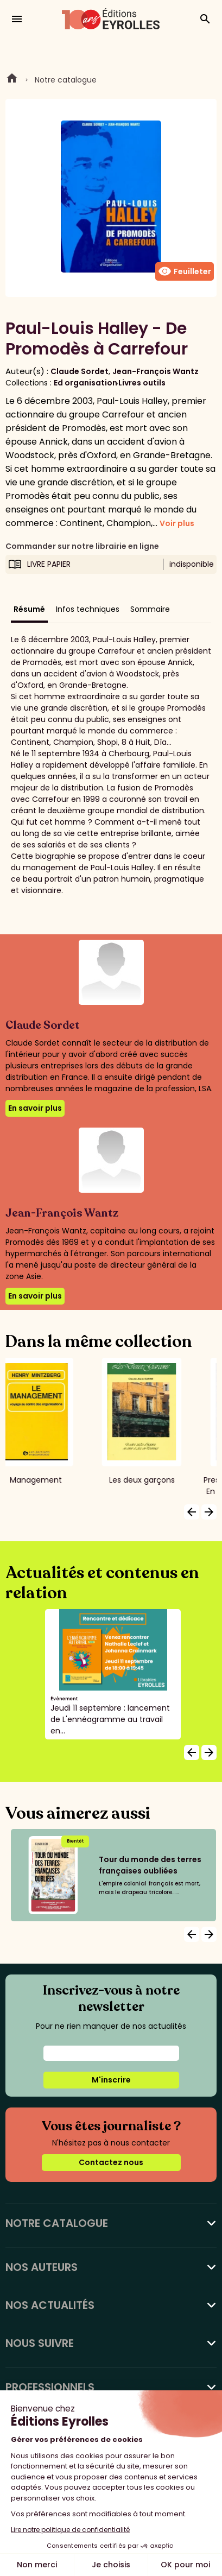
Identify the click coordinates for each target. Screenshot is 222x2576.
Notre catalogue (66, 79)
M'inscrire (111, 2079)
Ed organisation (85, 382)
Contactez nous (111, 2162)
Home (11, 80)
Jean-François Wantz (155, 371)
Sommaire (150, 609)
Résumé (29, 609)
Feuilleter (184, 271)
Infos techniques (87, 609)
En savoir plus (35, 1108)
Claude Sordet (79, 371)
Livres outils (142, 382)
